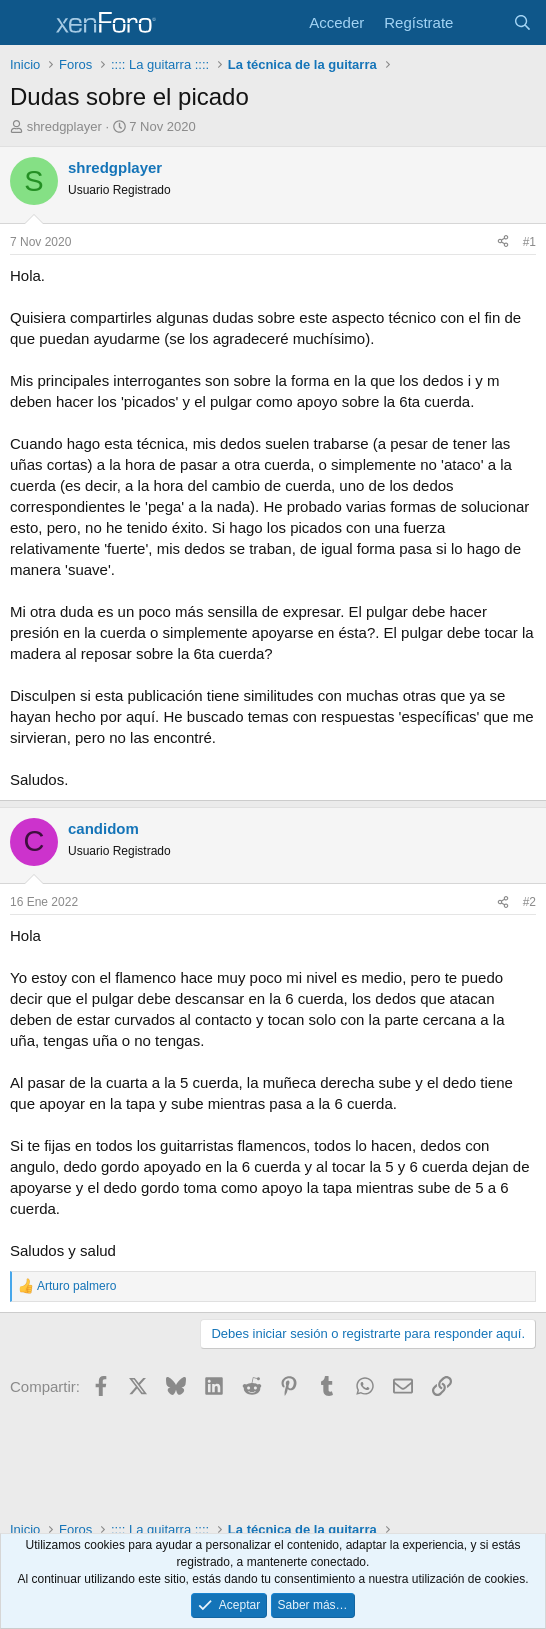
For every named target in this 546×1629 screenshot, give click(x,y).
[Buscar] (522, 22)
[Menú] (27, 23)
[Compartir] (503, 242)
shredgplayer (64, 126)
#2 (529, 902)
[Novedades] (482, 22)
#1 (529, 242)
